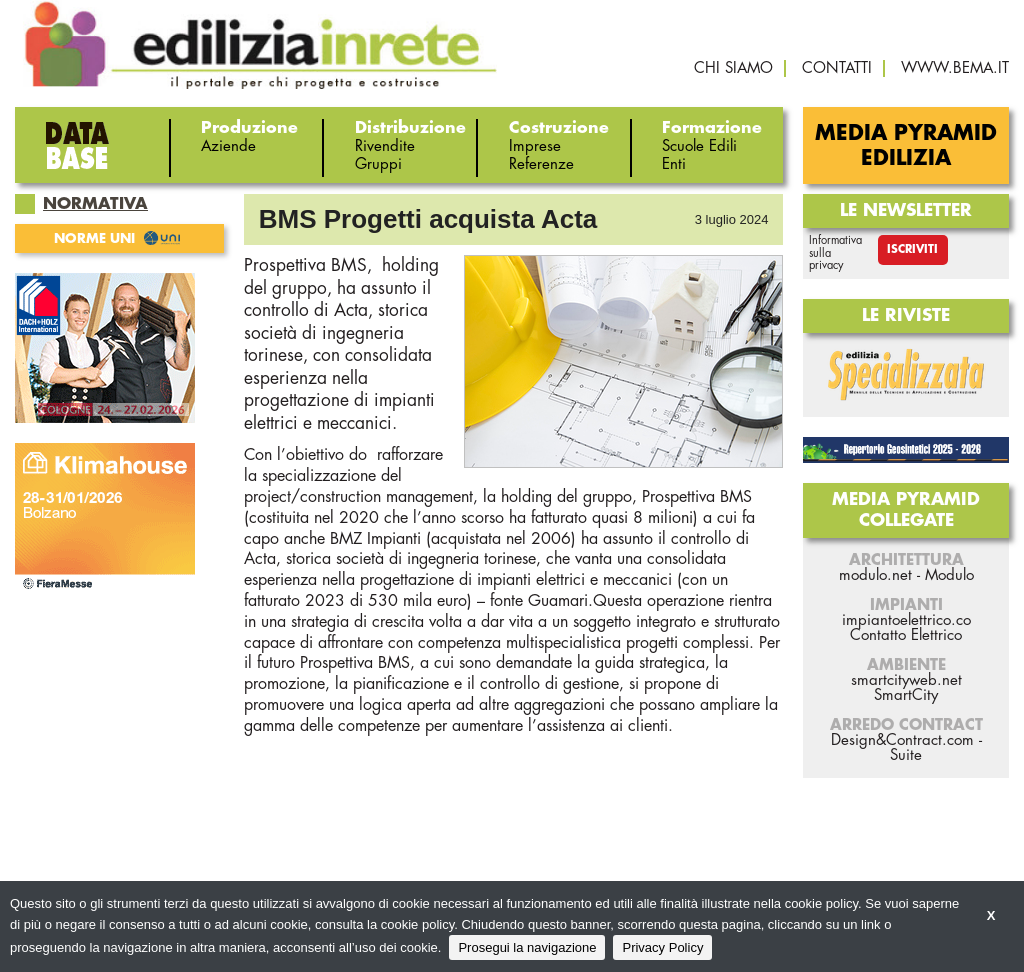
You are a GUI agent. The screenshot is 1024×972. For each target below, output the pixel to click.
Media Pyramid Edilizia (906, 146)
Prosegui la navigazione (527, 947)
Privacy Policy (662, 947)
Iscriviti (912, 249)
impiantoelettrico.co (906, 620)
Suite (906, 755)
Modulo (949, 575)
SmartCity (906, 695)
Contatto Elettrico (906, 635)
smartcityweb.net (906, 680)
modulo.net (875, 575)
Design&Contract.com (902, 740)
